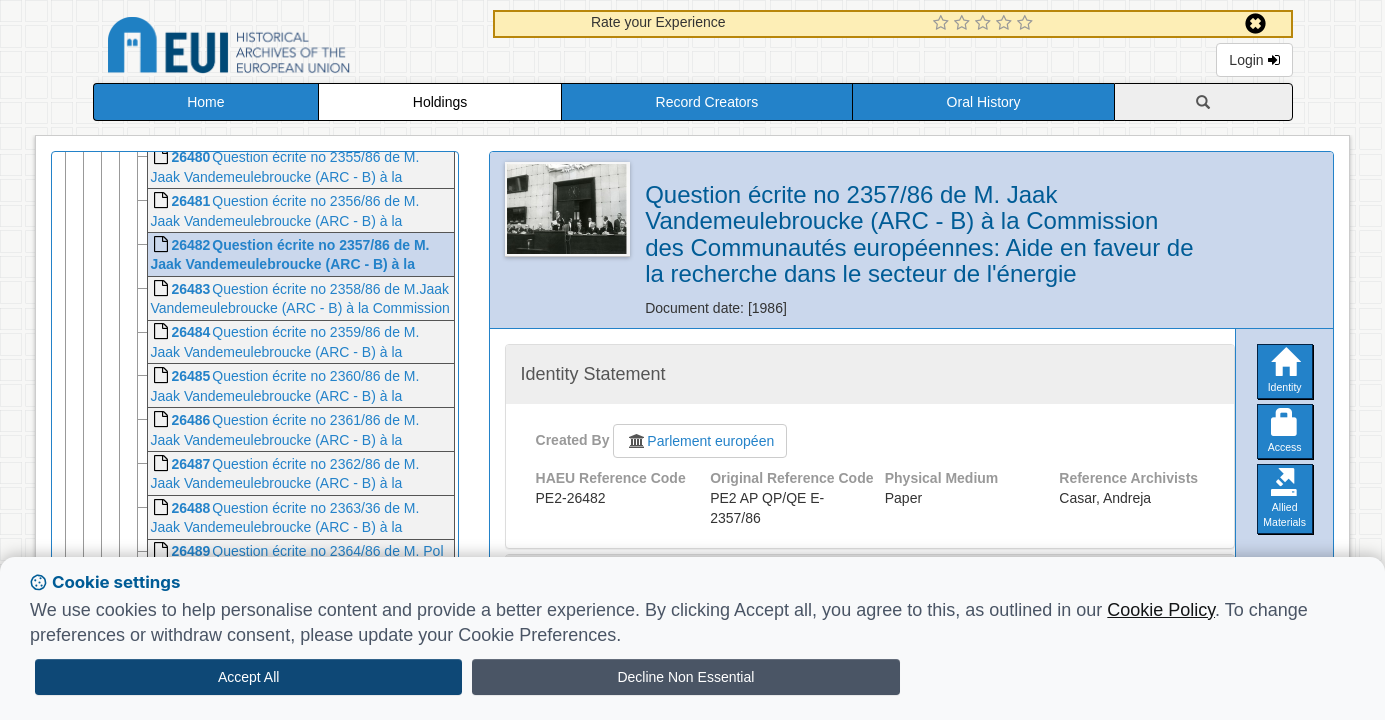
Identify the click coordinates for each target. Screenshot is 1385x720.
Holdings (440, 102)
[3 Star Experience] (985, 24)
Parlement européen (700, 441)
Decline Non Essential (685, 677)
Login (1254, 60)
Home (205, 102)
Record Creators (707, 102)
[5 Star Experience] (1027, 24)
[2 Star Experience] (964, 24)
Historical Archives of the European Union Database (285, 48)
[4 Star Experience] (1006, 24)
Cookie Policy (1161, 610)
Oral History (984, 102)
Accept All (248, 677)
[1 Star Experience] (943, 24)
